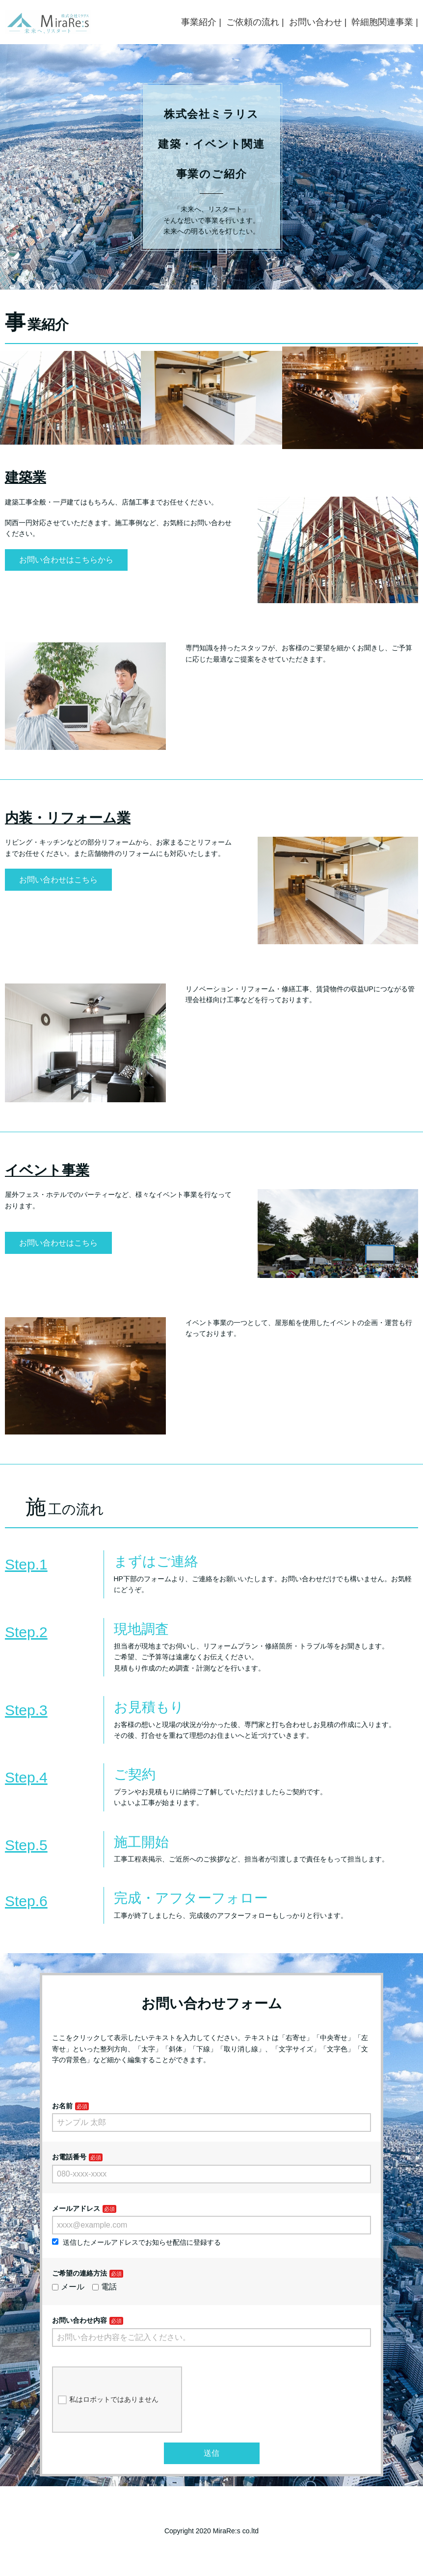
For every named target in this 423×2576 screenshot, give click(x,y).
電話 (104, 2287)
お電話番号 (69, 2157)
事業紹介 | (201, 22)
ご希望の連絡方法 (79, 2273)
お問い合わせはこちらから (66, 560)
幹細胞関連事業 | (384, 22)
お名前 (62, 2106)
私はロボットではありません (108, 2399)
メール (68, 2287)
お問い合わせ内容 (79, 2320)
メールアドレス (76, 2208)
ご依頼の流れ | (255, 22)
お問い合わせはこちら (58, 880)
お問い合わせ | (318, 22)
